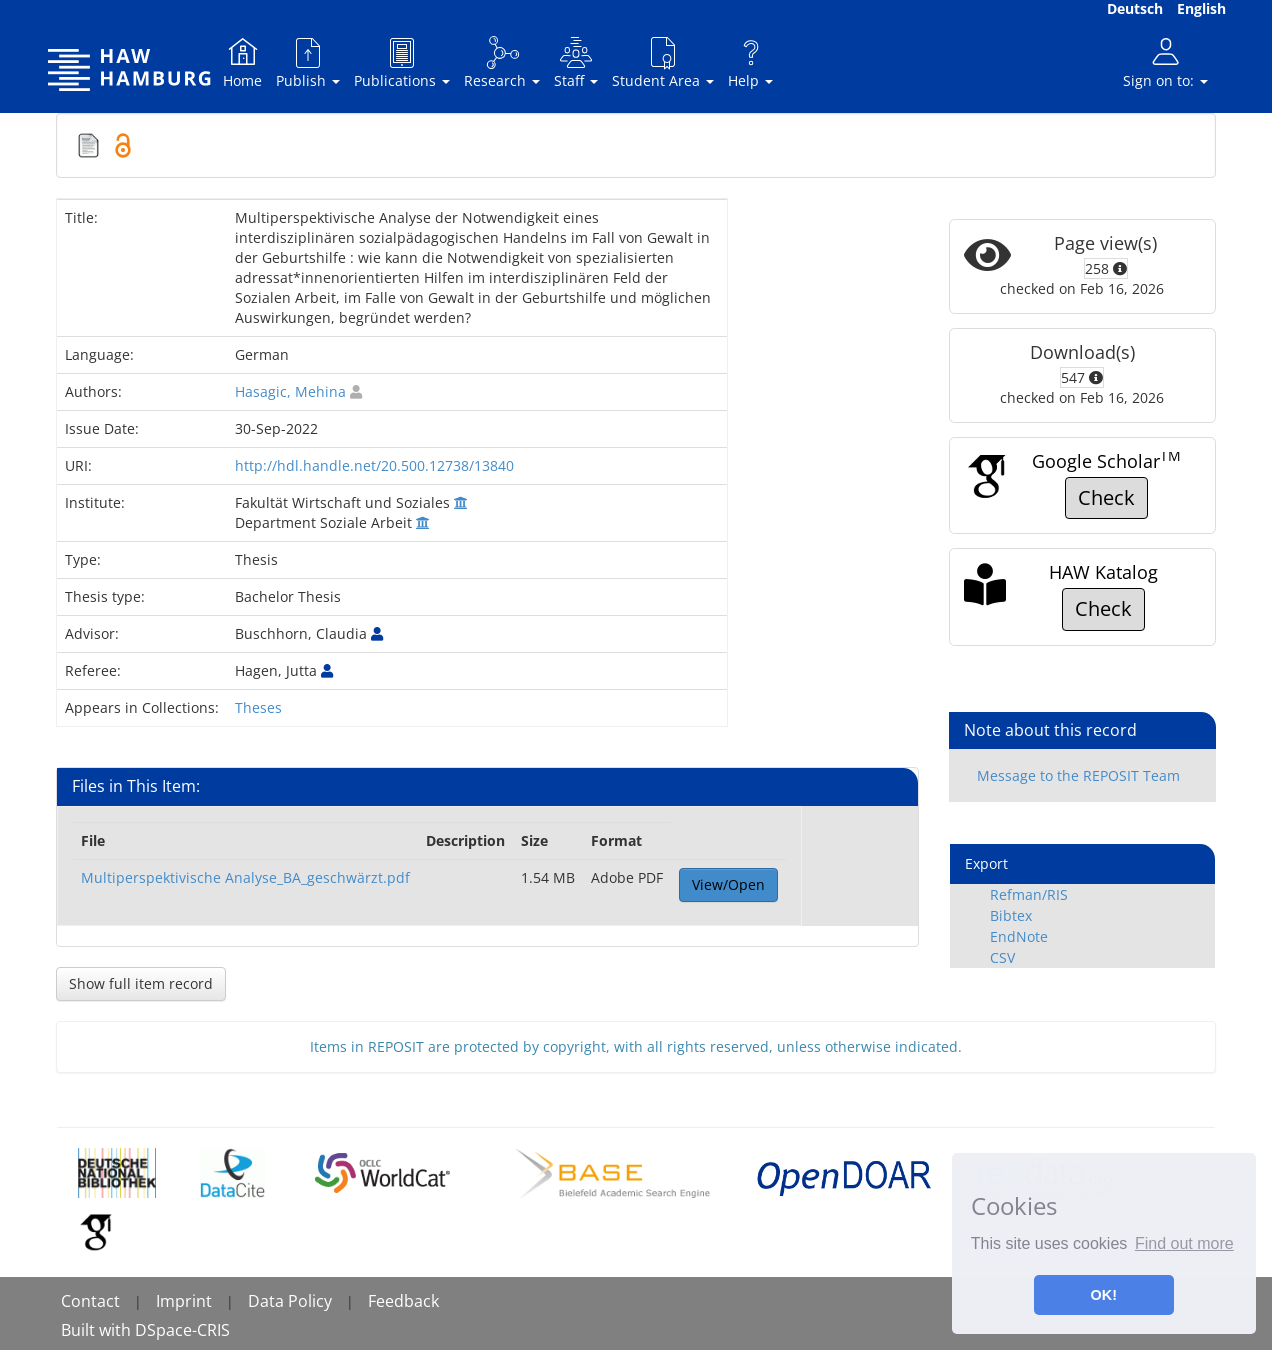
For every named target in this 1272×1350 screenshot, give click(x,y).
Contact (90, 1301)
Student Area (663, 62)
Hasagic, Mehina (290, 391)
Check (1106, 497)
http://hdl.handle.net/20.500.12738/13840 (374, 465)
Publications (402, 62)
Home (242, 62)
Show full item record (141, 983)
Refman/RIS (1029, 894)
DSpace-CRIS (182, 1330)
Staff (576, 62)
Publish (308, 62)
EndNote (1019, 936)
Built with (98, 1330)
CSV (1002, 957)
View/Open (728, 884)
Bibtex (1011, 915)
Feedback (403, 1301)
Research (502, 62)
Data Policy (290, 1301)
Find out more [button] (1184, 1243)
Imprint (184, 1301)
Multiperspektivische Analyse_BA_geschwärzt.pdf (245, 877)
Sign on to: (1165, 62)
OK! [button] (1104, 1295)
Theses (258, 707)
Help (750, 62)
